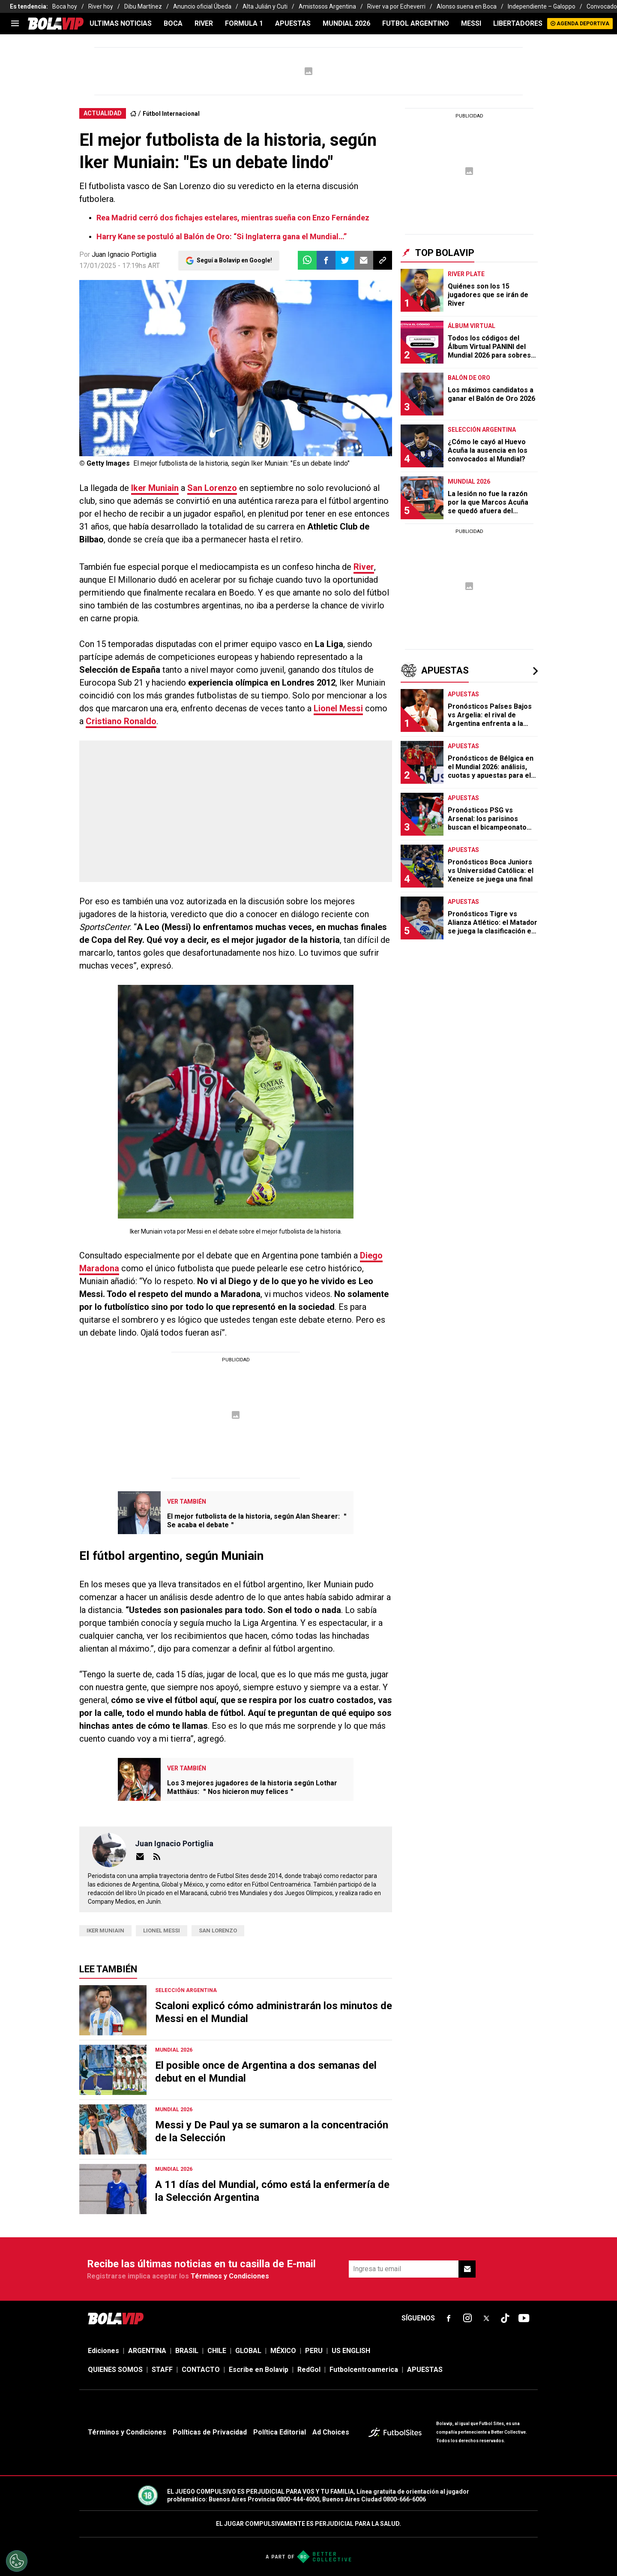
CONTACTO (201, 2369)
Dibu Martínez (143, 6)
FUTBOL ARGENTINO (415, 23)
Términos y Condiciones (230, 2276)
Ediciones (103, 2351)
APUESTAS (293, 23)
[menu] (15, 23)
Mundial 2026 (346, 23)
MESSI (471, 23)
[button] (326, 260)
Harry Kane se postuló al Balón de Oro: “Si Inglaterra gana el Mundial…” (221, 236)
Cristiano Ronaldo (121, 721)
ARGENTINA (147, 2351)
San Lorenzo (212, 488)
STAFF (162, 2369)
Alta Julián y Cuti (265, 6)
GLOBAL (248, 2351)
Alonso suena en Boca (467, 6)
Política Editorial (279, 2432)
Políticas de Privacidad (210, 2432)
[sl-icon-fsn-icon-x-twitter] (486, 2318)
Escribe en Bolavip (258, 2369)
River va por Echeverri (396, 6)
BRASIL (186, 2351)
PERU (314, 2351)
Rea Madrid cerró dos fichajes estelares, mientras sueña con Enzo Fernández (232, 217)
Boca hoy (64, 6)
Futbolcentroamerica (363, 2369)
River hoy (100, 6)
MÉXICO (283, 2351)
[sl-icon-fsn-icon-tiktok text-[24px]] (505, 2318)
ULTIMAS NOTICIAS (121, 23)
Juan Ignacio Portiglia (124, 254)
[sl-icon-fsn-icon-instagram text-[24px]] (467, 2318)
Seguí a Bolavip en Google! (234, 260)
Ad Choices (330, 2432)
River (363, 567)
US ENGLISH (351, 2351)
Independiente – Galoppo (541, 6)
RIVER (204, 23)
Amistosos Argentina (327, 6)
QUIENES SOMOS (115, 2369)
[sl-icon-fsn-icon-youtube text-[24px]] (524, 2318)
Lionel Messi (338, 708)
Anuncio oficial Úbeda (202, 6)
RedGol (308, 2369)
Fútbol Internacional (171, 113)
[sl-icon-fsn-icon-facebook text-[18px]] (448, 2318)
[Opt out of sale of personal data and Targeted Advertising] (16, 2561)
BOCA (173, 23)
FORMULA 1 (244, 23)
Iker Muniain (155, 488)
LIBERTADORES (517, 23)
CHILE (216, 2351)
